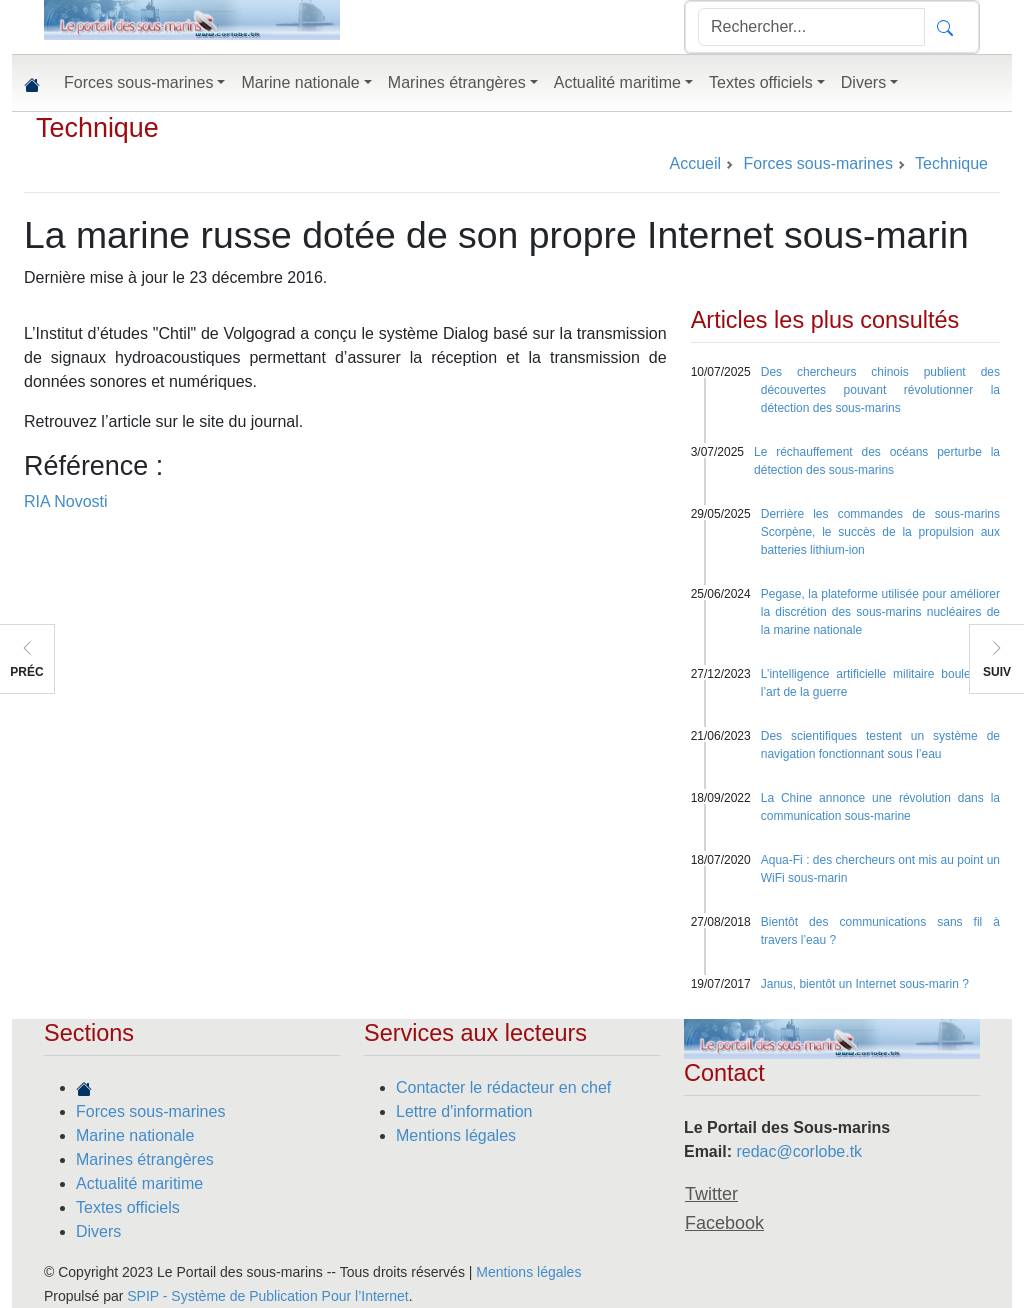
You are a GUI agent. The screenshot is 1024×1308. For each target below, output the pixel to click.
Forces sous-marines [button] (138, 82)
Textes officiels (128, 1207)
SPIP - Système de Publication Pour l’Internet (267, 1296)
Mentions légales (456, 1135)
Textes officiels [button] (761, 82)
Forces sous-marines (150, 1111)
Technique (97, 128)
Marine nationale (135, 1135)
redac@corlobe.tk (799, 1151)
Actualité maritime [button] (617, 82)
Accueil (695, 163)
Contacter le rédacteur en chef (503, 1087)
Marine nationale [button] (300, 82)
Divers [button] (863, 82)
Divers (98, 1231)
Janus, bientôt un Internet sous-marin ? (865, 984)
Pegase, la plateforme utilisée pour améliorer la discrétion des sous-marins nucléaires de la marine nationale (880, 612)
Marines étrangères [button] (457, 82)
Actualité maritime (139, 1183)
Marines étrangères (145, 1159)
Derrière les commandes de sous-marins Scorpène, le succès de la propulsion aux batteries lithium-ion (880, 532)
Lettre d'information (464, 1111)
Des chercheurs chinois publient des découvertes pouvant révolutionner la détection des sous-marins (880, 390)
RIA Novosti (66, 501)
